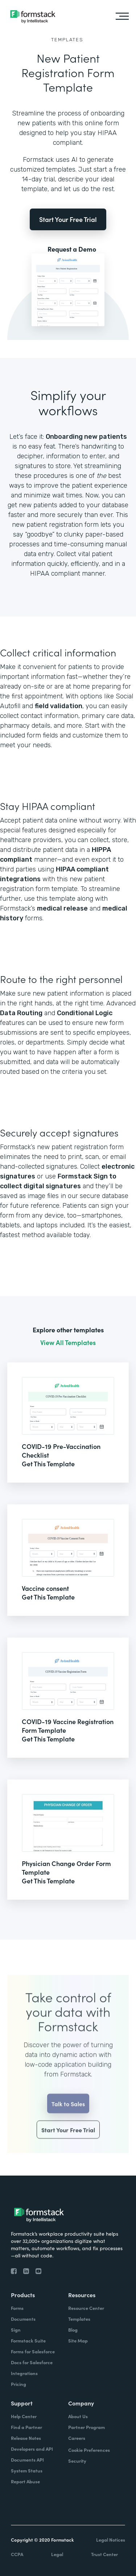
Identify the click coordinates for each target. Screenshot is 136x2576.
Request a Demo (72, 249)
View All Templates (68, 1342)
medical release (62, 908)
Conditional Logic (84, 1013)
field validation (58, 706)
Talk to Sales (68, 2119)
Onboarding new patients (86, 437)
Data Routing (21, 1013)
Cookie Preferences (89, 2449)
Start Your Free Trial (68, 219)
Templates (67, 39)
